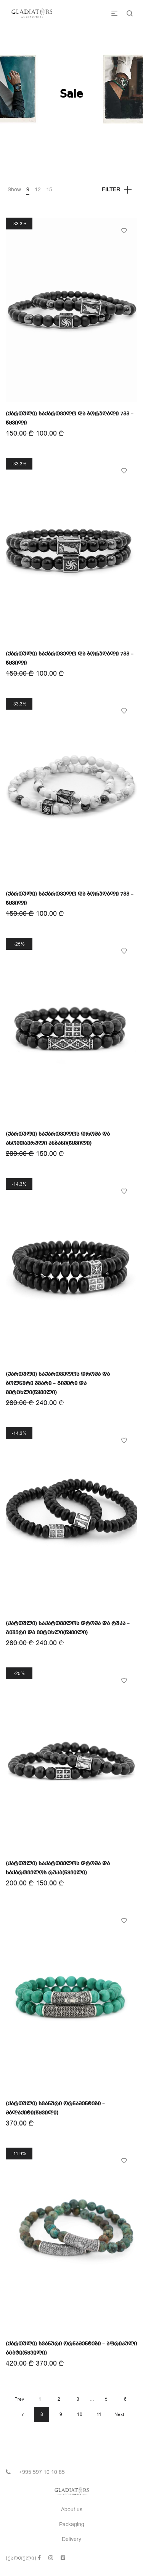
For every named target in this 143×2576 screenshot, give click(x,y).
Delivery (71, 2539)
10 (79, 2414)
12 (38, 189)
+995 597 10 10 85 (42, 2472)
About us (71, 2509)
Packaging (71, 2524)
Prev (19, 2399)
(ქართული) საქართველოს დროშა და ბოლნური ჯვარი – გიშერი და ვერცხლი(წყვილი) (58, 1383)
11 (98, 2414)
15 (49, 189)
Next (119, 2414)
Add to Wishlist (124, 231)
